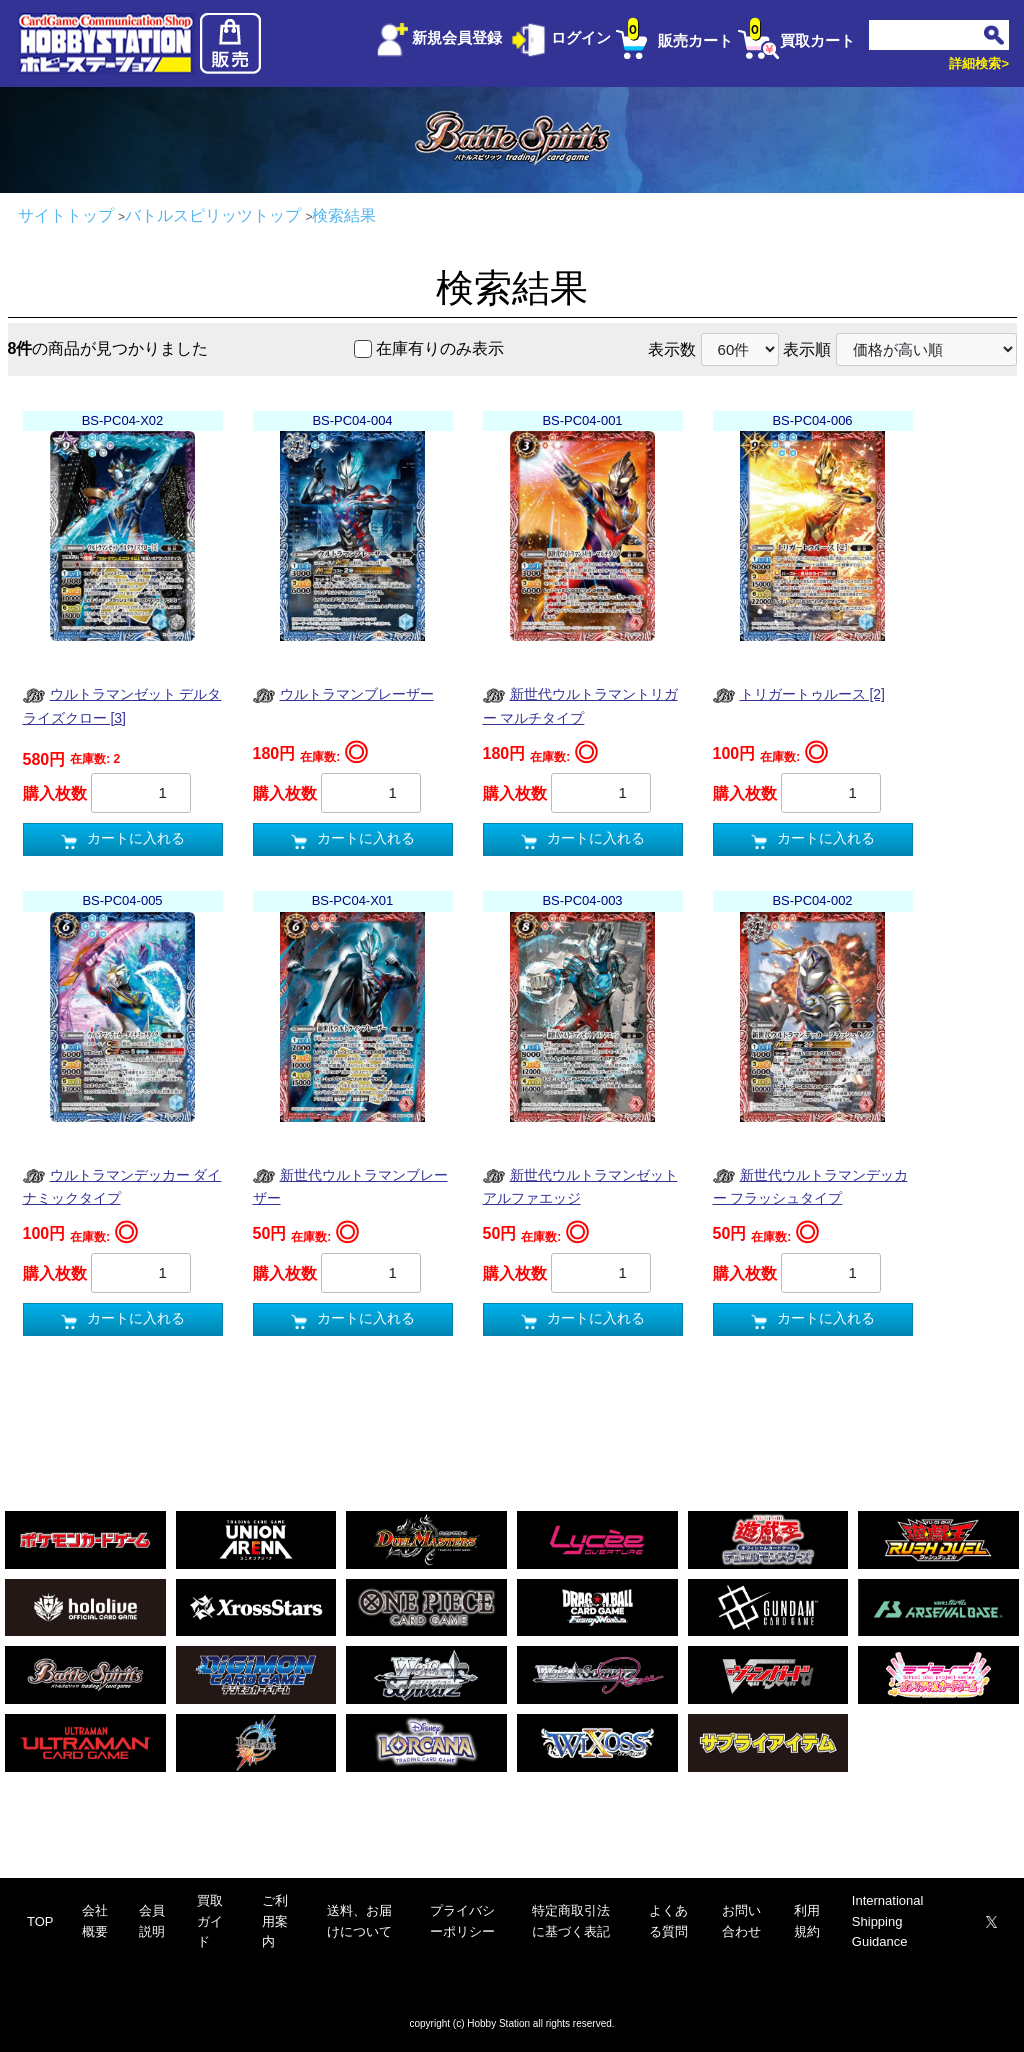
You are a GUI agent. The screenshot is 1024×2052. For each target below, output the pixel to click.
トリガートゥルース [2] (799, 695)
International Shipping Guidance (888, 1921)
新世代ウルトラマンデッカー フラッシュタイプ (810, 1186)
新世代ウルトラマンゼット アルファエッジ (580, 1186)
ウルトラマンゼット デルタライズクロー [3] (122, 705)
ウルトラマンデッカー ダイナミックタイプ (122, 1186)
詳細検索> (979, 63)
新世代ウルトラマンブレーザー (350, 1186)
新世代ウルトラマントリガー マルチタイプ (580, 705)
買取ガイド (210, 1921)
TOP (40, 1921)
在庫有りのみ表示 (440, 348)
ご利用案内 (275, 1921)
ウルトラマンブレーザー (343, 695)
